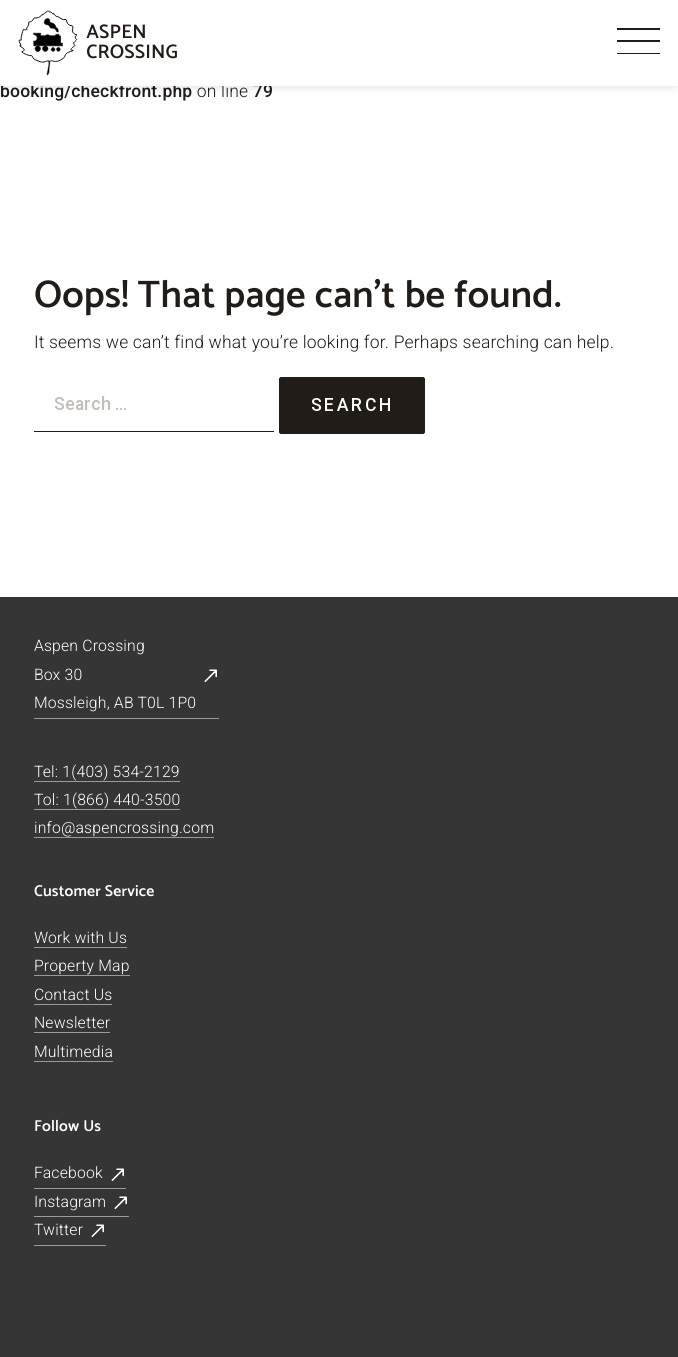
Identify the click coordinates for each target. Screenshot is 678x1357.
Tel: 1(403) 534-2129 (107, 771)
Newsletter (72, 1022)
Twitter (58, 1229)
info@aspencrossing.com (124, 828)
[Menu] (639, 43)
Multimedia (73, 1051)
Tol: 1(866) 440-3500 (107, 799)
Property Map (82, 965)
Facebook (68, 1172)
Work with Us (80, 937)
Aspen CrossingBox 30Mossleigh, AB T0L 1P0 (115, 674)
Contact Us (73, 994)
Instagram (70, 1201)
